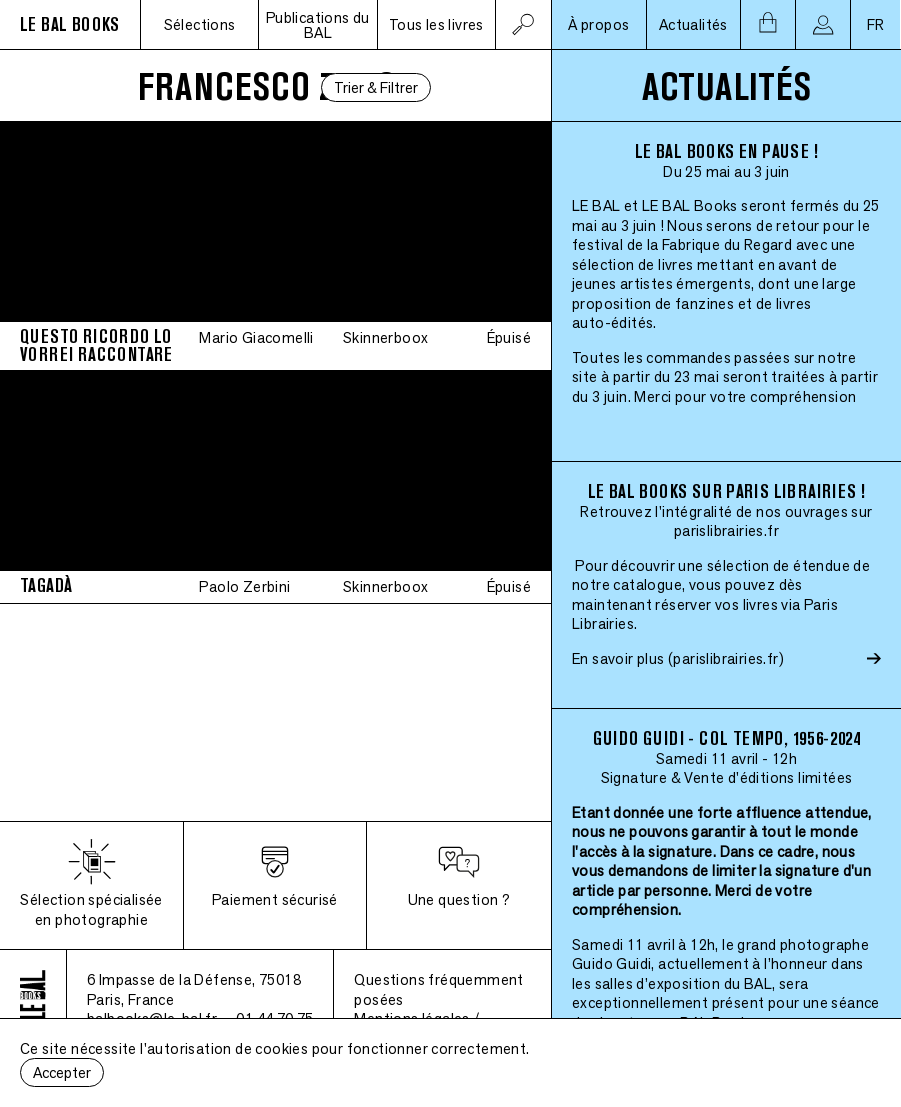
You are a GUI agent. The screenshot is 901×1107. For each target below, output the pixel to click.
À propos (598, 24)
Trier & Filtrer (376, 87)
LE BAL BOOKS (70, 24)
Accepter (62, 1072)
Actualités (693, 24)
